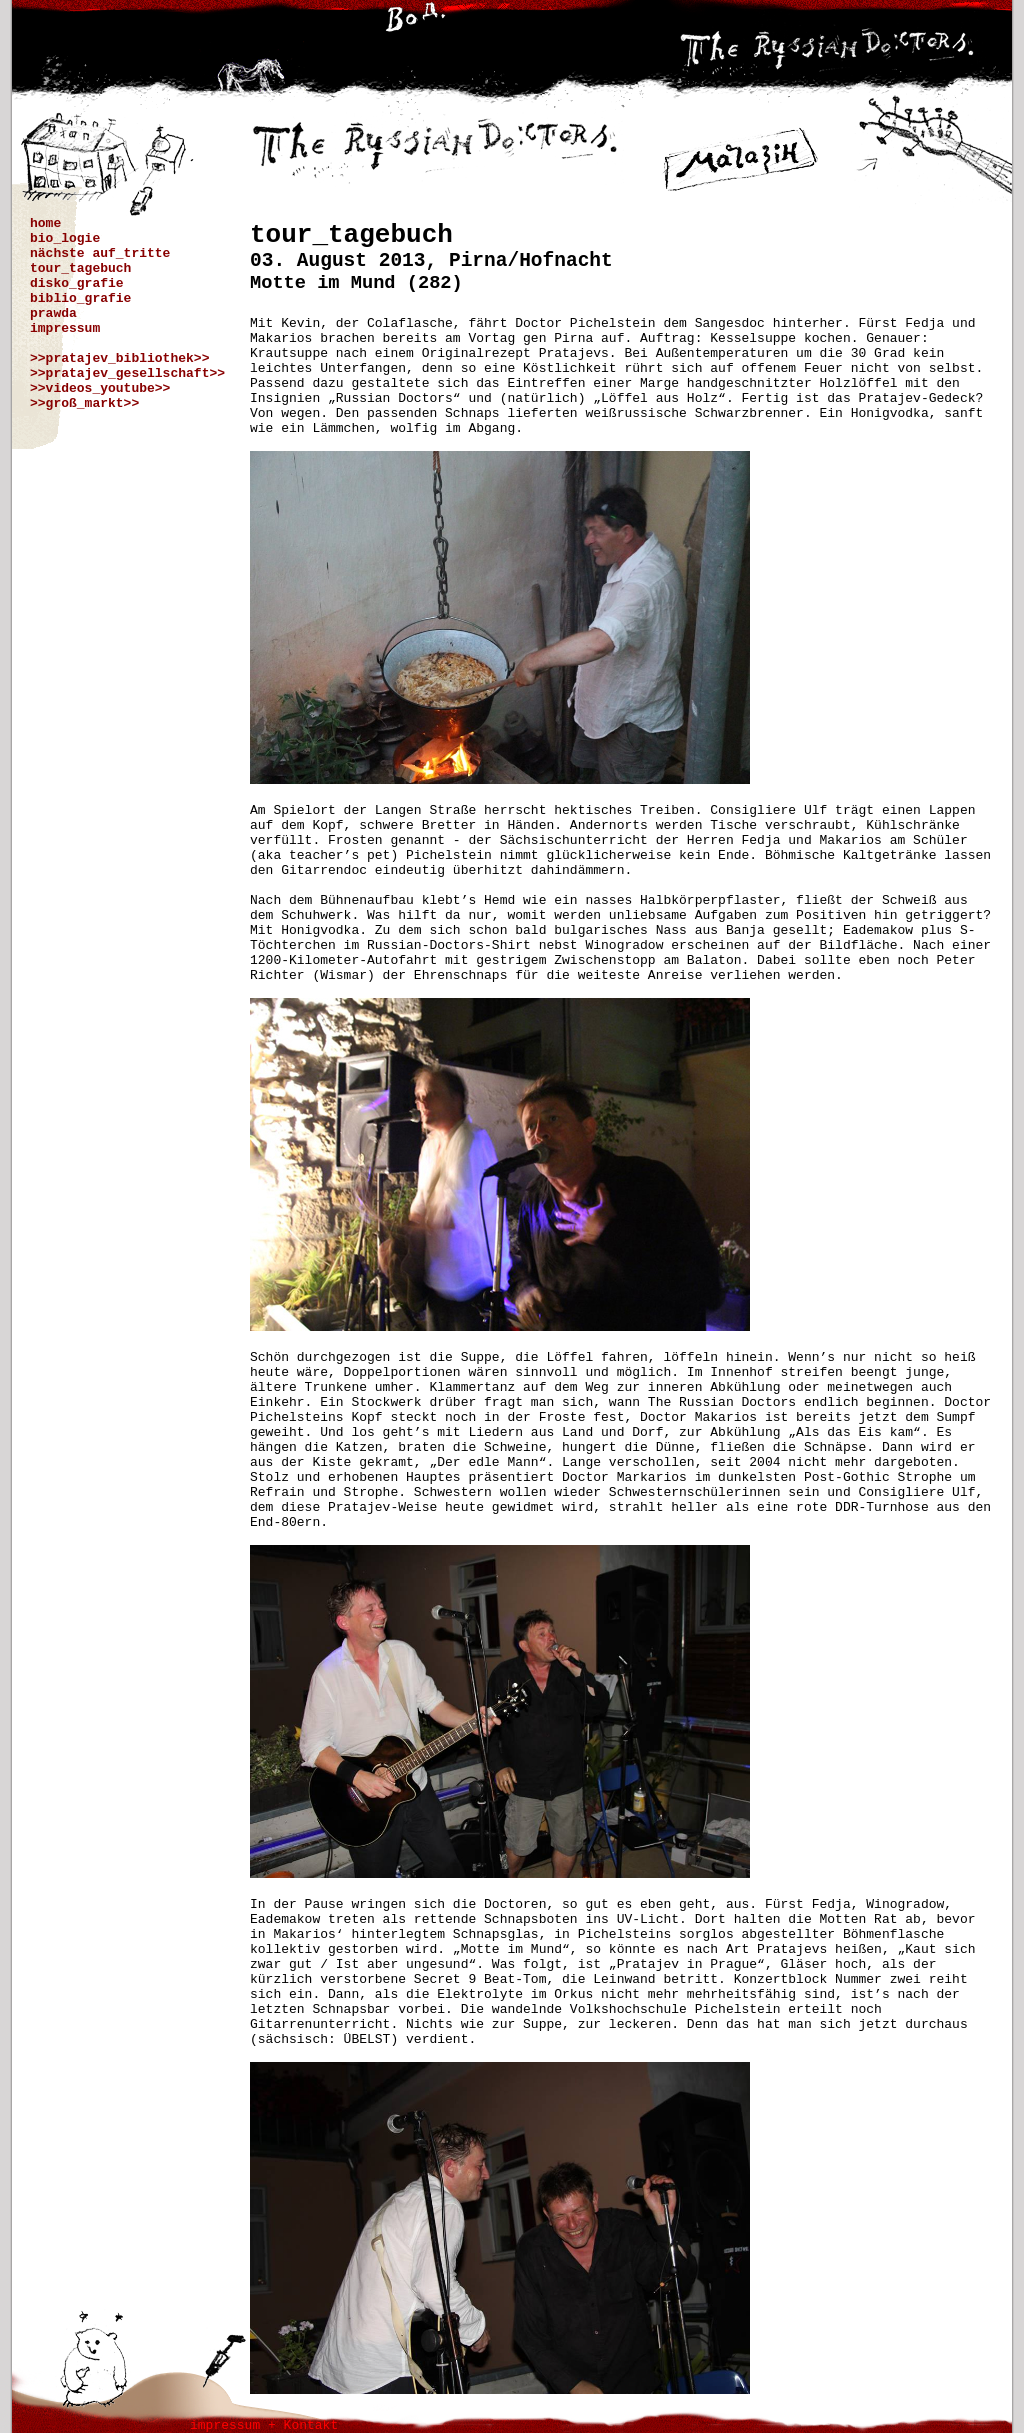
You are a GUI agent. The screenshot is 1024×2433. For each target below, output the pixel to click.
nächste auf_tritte (100, 253)
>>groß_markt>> (84, 403)
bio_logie (65, 238)
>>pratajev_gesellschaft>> (127, 373)
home (45, 223)
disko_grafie (77, 283)
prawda (53, 313)
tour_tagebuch (80, 268)
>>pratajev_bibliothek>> (119, 358)
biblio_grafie (80, 298)
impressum (65, 328)
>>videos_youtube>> (100, 388)
